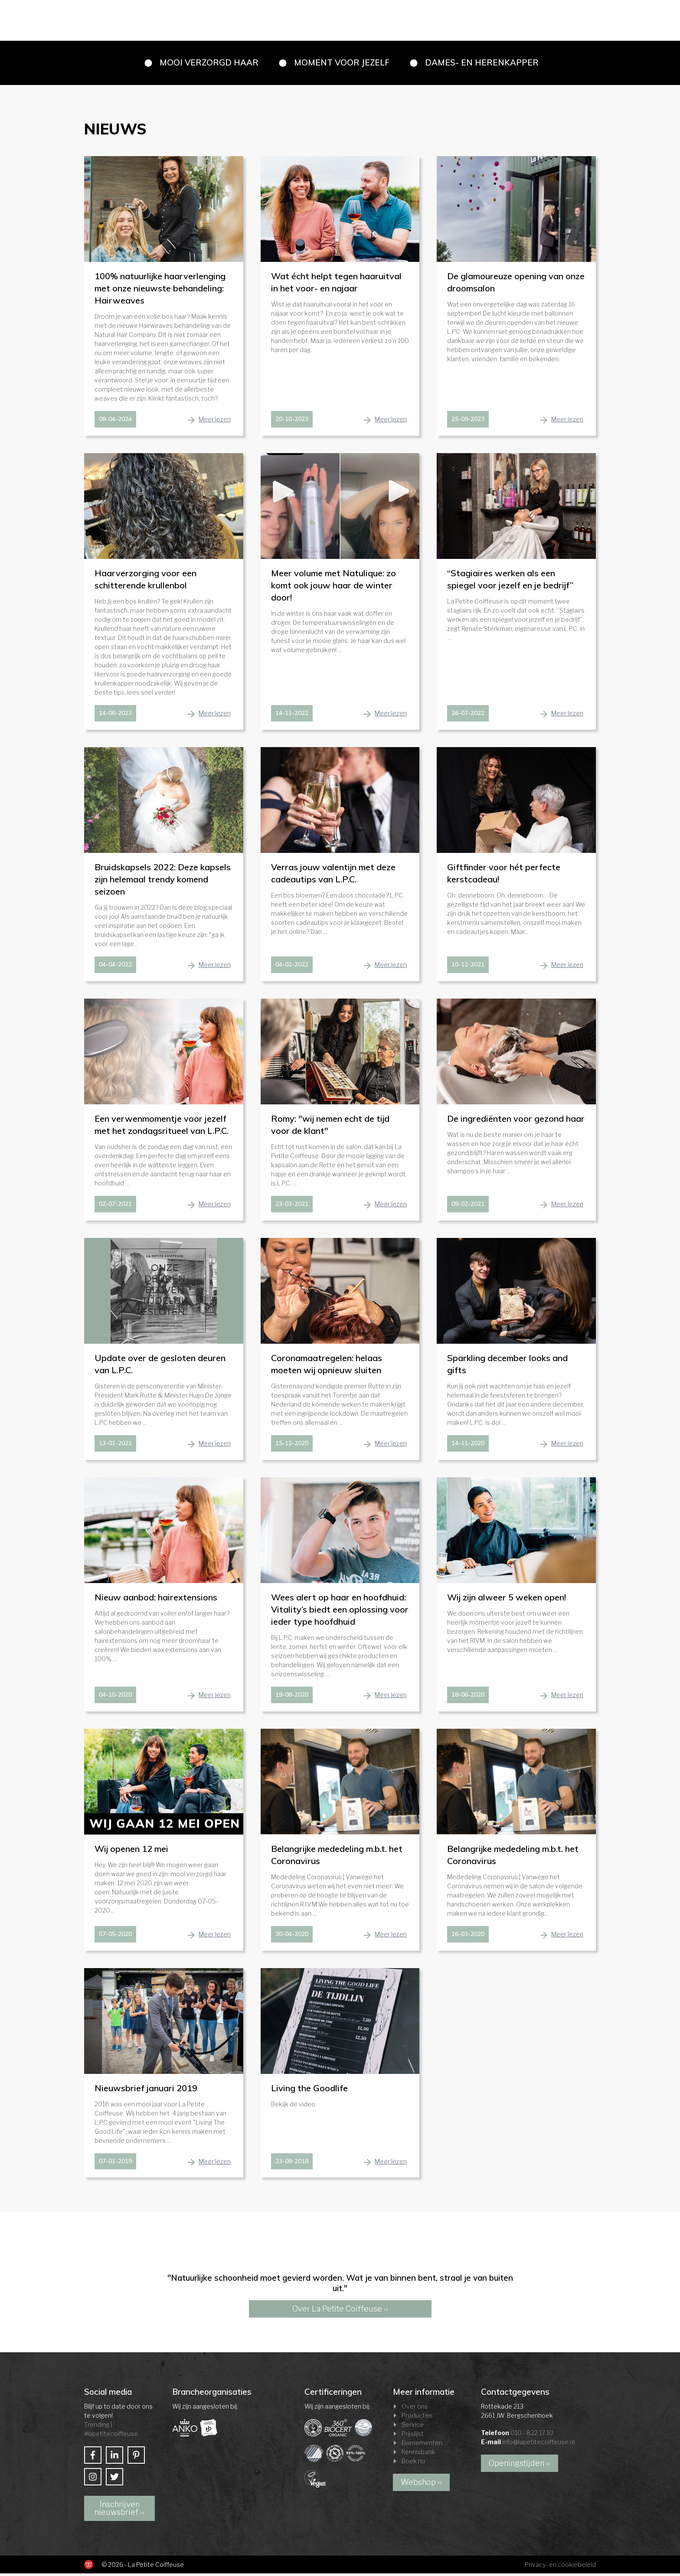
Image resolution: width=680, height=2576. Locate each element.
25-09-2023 (467, 421)
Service (413, 2427)
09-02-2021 (467, 1206)
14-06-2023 (115, 715)
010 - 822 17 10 (531, 2435)
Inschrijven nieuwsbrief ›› (119, 2510)
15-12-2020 (291, 1446)
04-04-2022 (115, 967)
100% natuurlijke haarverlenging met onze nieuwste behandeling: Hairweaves (160, 290)
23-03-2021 (291, 1206)
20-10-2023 (291, 421)
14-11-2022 (291, 715)
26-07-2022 (467, 715)
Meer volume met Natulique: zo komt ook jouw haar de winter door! (333, 587)
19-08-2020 (291, 1697)
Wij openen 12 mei (131, 1851)
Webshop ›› (421, 2484)
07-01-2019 (115, 2164)
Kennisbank (418, 2454)
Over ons (415, 2409)
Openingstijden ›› (519, 2465)
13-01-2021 (115, 1446)
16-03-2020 (467, 1936)
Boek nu (413, 2463)
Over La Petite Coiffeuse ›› (340, 2311)
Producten (417, 2418)
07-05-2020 (115, 1936)
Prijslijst (413, 2436)
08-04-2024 (115, 421)
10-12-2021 (467, 967)
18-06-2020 (467, 1697)
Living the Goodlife (309, 2090)
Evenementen (422, 2445)
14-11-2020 (467, 1446)
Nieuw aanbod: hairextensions (156, 1599)
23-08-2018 (291, 2164)
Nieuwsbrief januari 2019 (146, 2090)
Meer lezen (215, 421)
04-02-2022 (291, 967)
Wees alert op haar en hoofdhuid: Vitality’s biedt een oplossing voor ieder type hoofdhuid (340, 1611)
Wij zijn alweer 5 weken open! (506, 1599)
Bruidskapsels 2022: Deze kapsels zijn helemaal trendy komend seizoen (163, 881)
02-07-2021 (115, 1206)
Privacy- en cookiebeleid (560, 2567)
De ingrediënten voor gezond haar (516, 1121)
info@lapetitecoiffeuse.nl (538, 2444)
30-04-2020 (291, 1936)
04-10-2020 (115, 1697)
